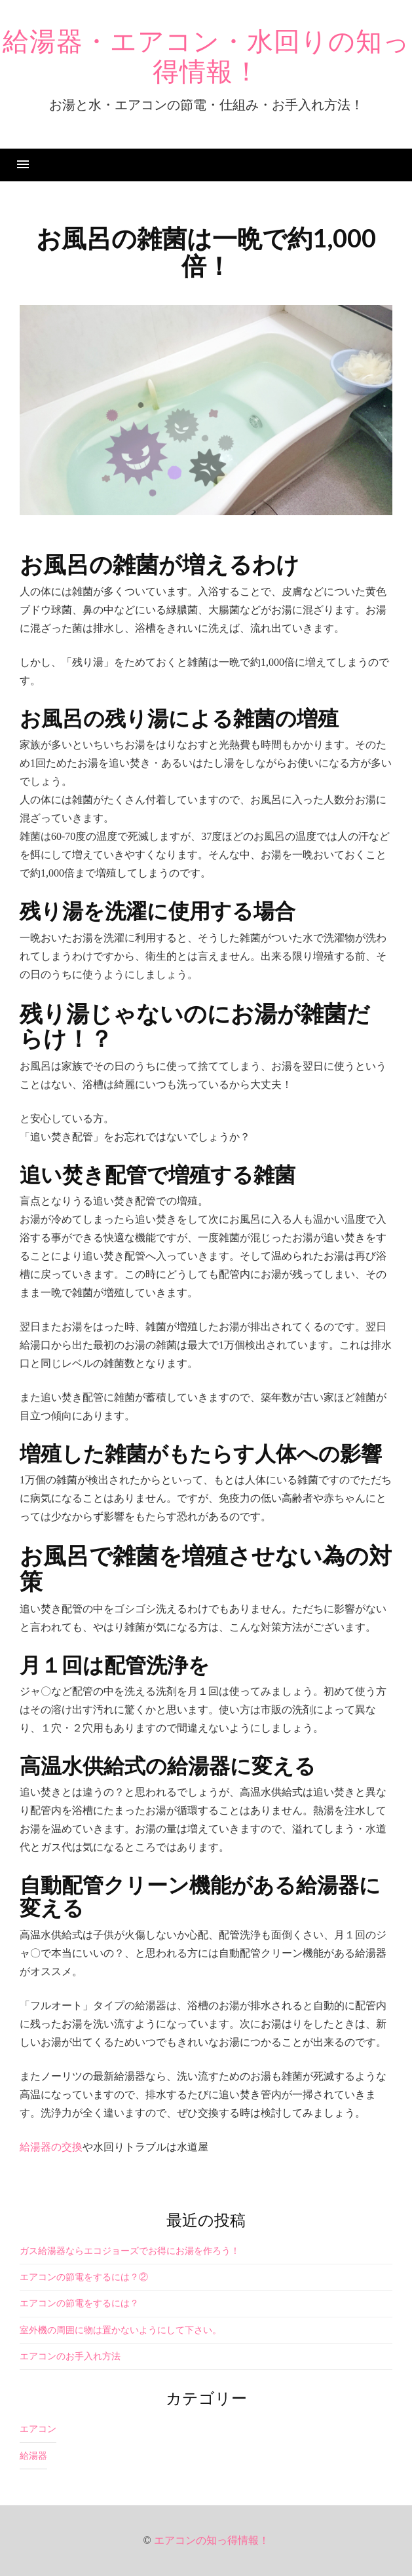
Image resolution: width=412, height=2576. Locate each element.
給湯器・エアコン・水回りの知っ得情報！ (206, 56)
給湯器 (33, 2455)
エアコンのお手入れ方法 (70, 2356)
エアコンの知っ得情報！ (211, 2540)
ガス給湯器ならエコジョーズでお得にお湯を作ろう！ (130, 2250)
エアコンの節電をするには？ (79, 2303)
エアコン (38, 2428)
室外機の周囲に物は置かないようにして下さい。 (120, 2330)
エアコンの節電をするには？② (84, 2277)
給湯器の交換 (51, 2146)
